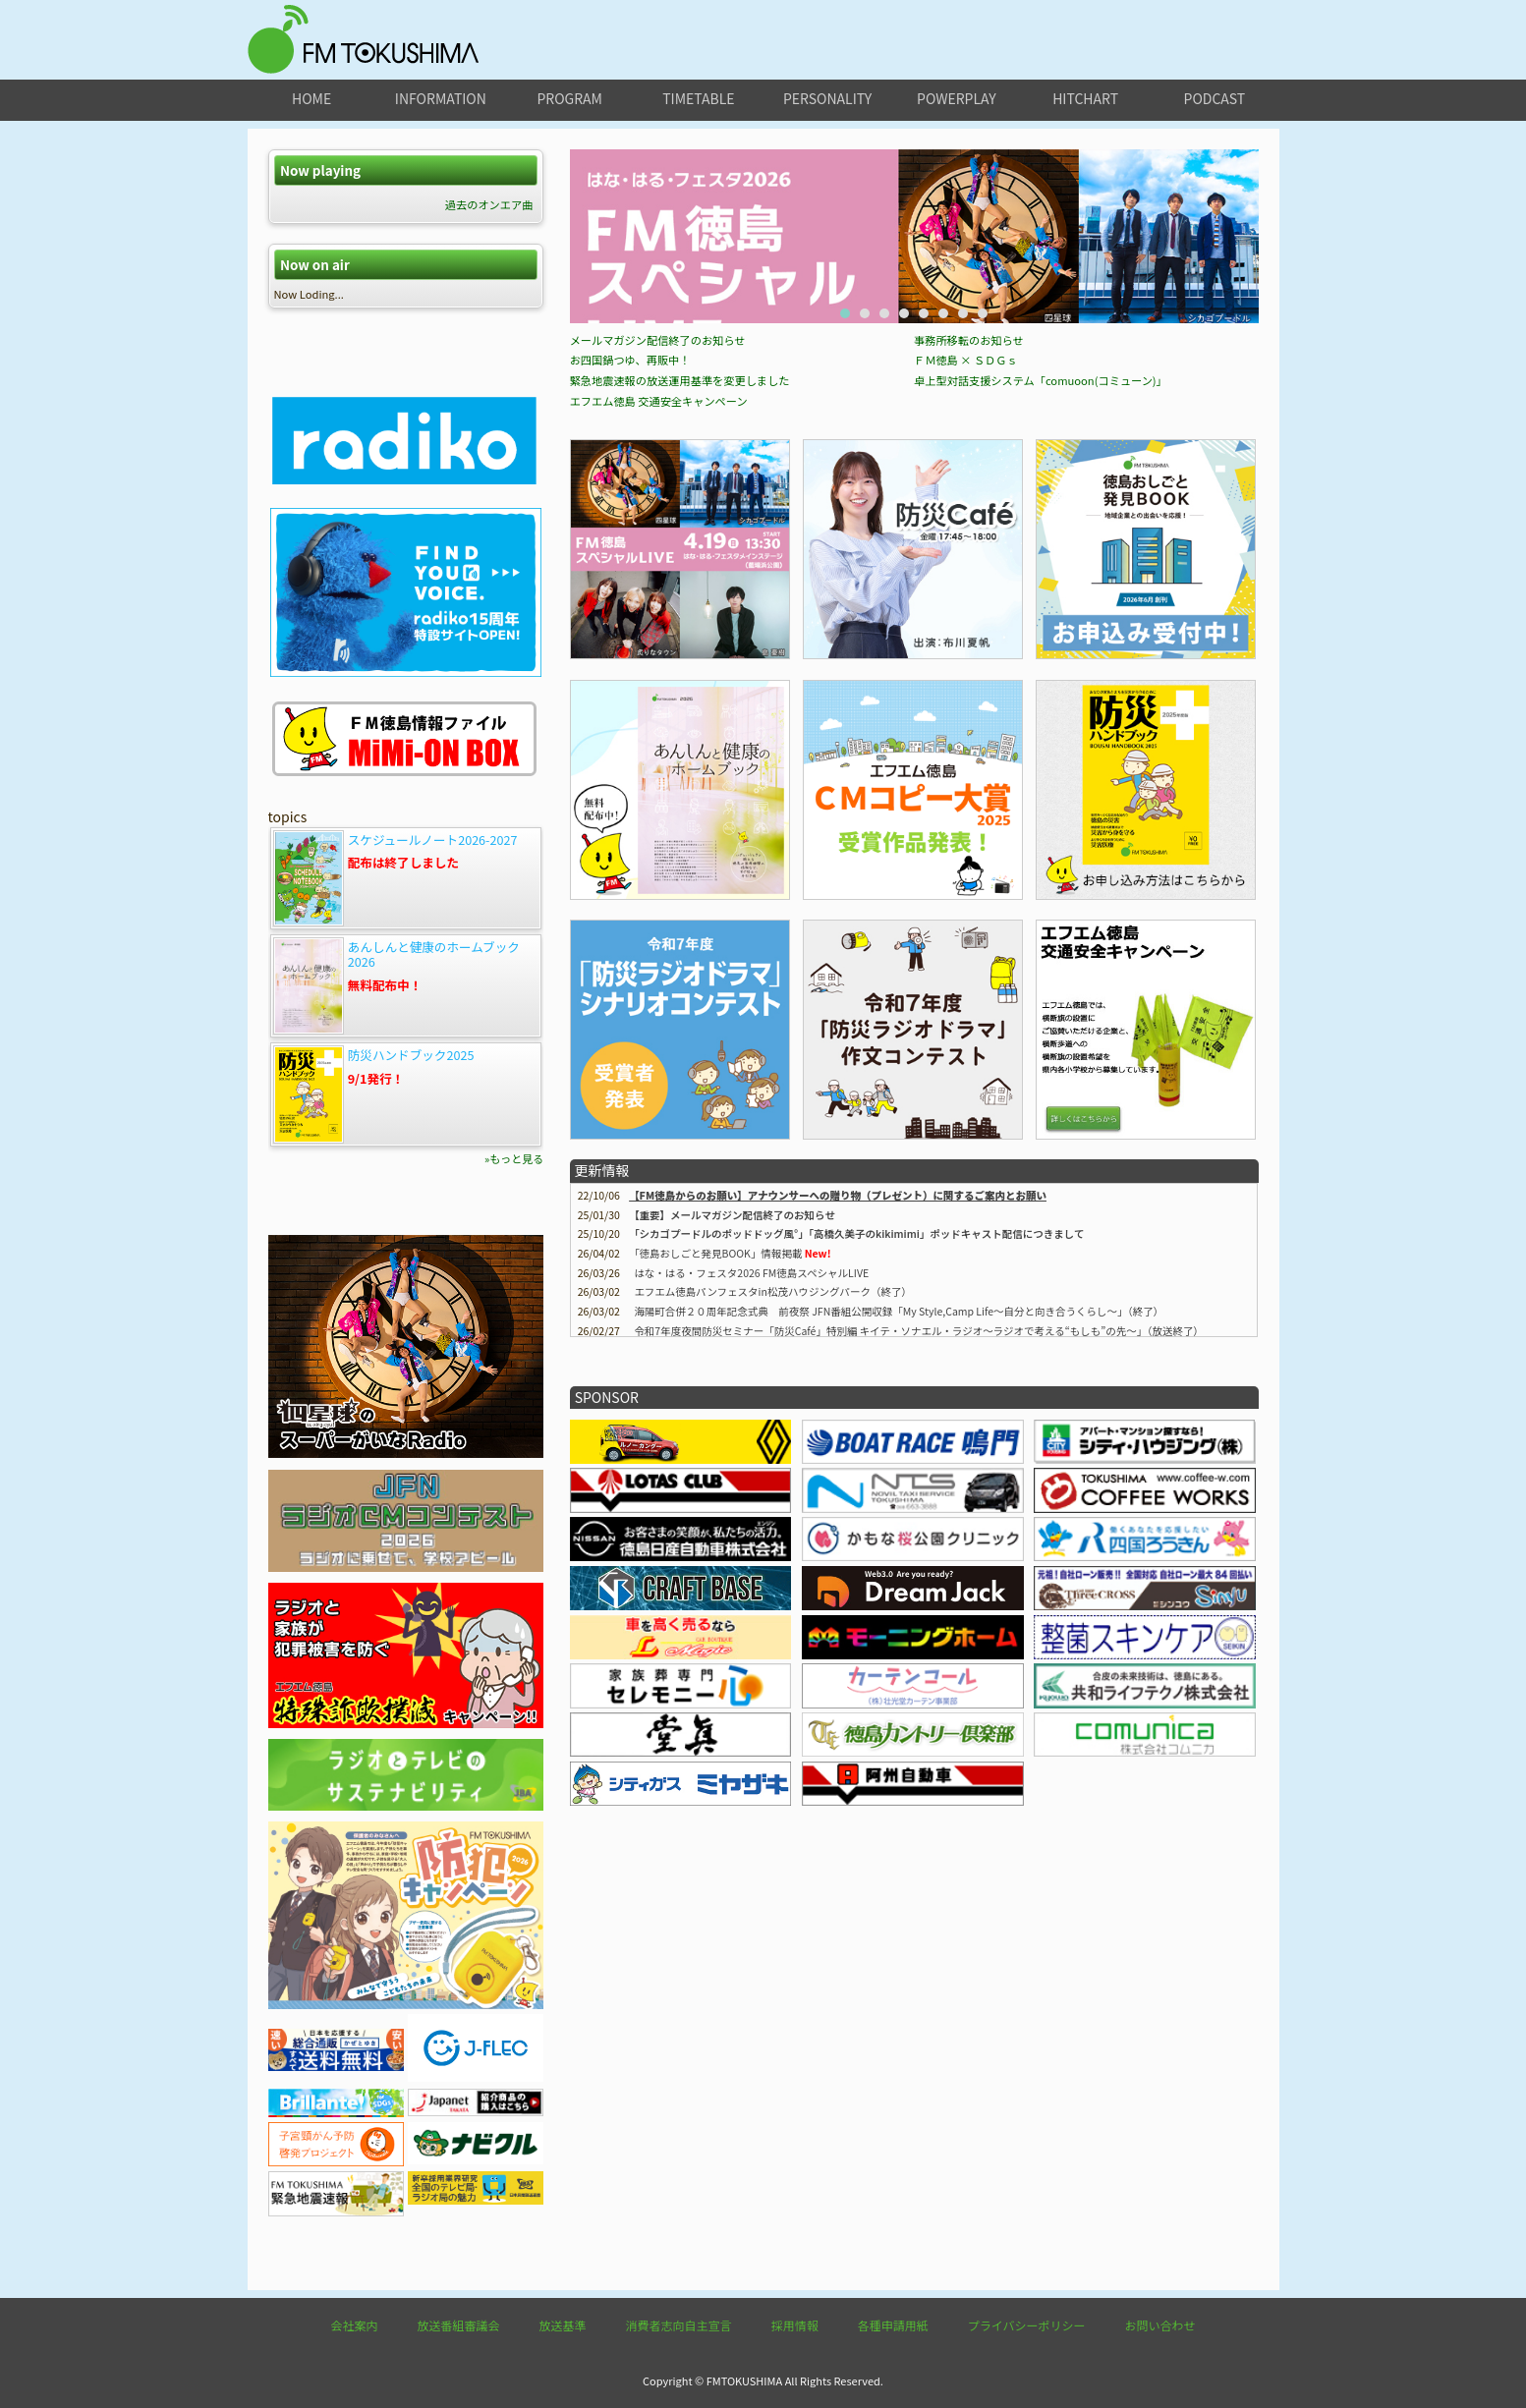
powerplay (956, 98)
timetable (698, 98)
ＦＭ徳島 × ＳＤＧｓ (966, 577)
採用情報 (795, 2325)
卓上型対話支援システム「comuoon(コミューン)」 (1040, 597)
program (569, 98)
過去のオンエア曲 (489, 204)
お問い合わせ (1159, 2325)
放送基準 (563, 2325)
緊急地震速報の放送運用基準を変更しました (680, 597)
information (440, 98)
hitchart (1085, 98)
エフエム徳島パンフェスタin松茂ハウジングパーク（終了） (773, 1508)
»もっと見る (513, 1158)
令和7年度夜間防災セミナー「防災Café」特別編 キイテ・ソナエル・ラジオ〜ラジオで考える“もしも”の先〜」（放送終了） (919, 1547)
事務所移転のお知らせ (969, 557)
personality (827, 98)
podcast (1215, 98)
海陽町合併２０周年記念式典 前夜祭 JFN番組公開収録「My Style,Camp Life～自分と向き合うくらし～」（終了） (898, 1528)
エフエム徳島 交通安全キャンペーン (659, 618)
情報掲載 (718, 1470)
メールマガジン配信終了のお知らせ (658, 557)
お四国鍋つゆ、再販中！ (630, 577)
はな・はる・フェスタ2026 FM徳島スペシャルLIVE (751, 1490)
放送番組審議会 (459, 2325)
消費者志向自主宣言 (679, 2325)
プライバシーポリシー (1027, 2325)
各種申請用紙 (893, 2325)
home (311, 98)
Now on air (315, 264)
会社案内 (354, 2325)
